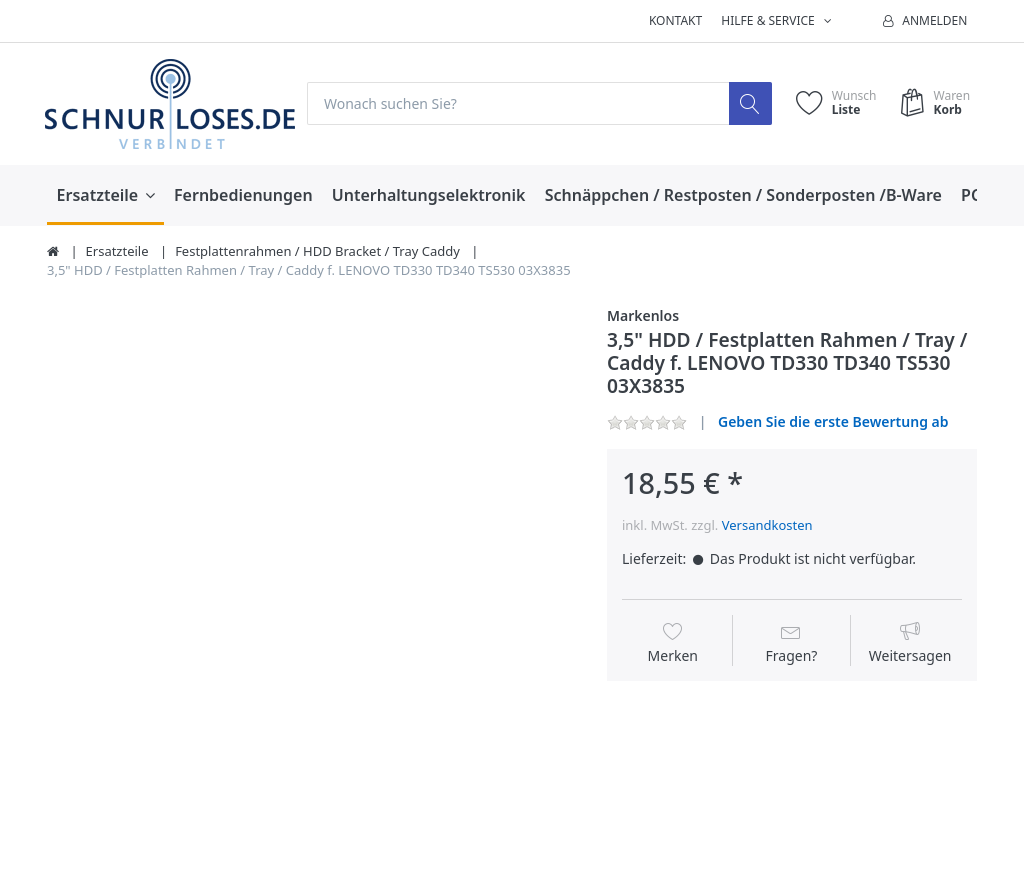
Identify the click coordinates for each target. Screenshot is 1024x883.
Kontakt (675, 20)
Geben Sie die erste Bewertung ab (833, 421)
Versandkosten (767, 526)
